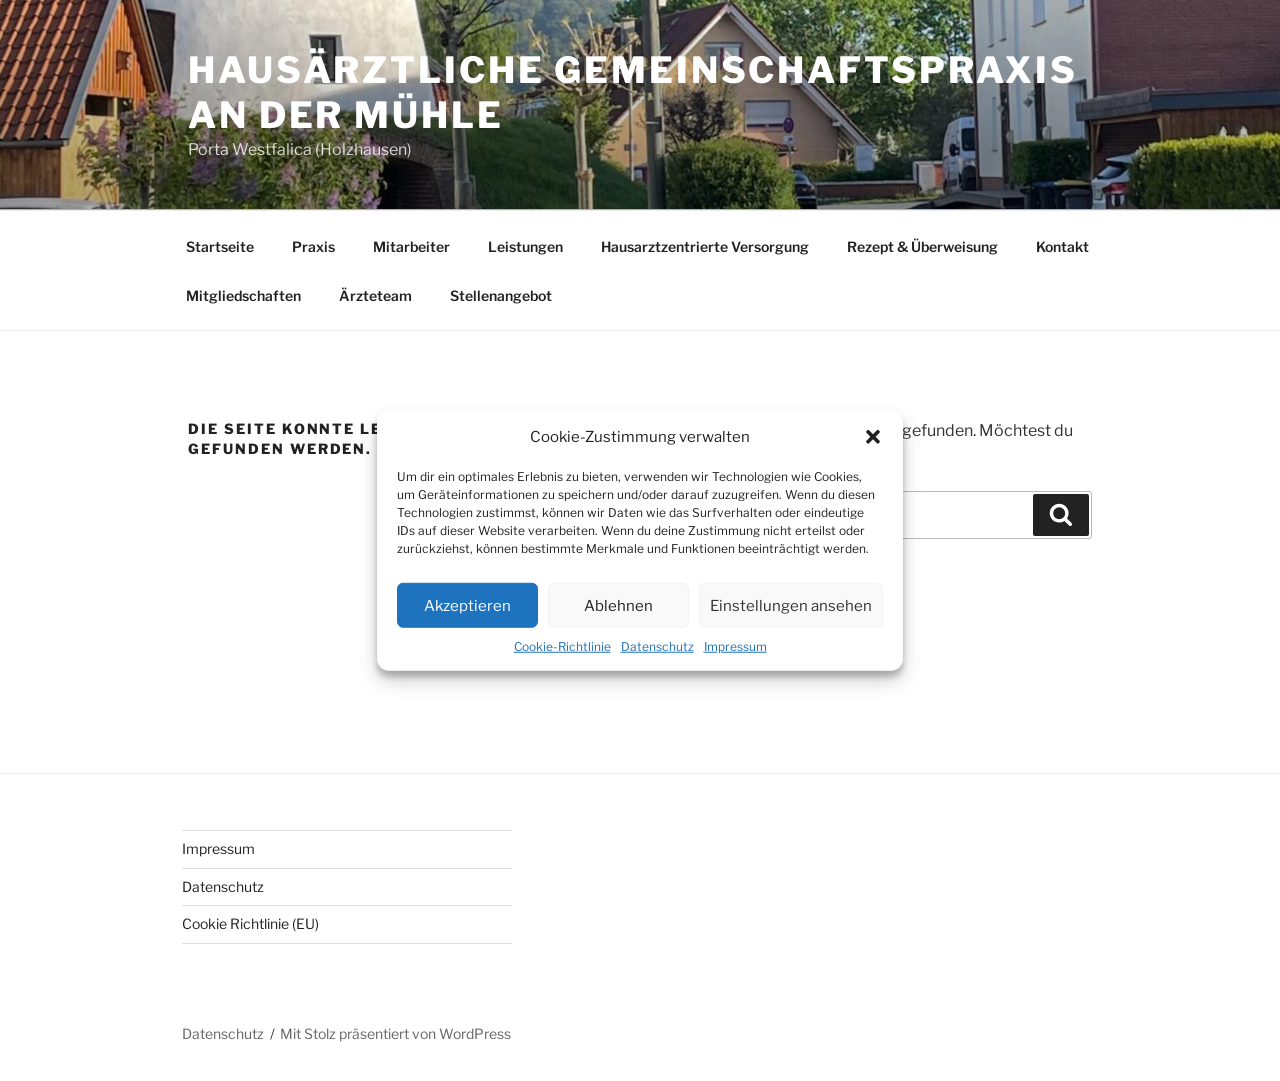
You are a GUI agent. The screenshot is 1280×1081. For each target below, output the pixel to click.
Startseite (220, 246)
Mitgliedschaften (243, 295)
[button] (873, 437)
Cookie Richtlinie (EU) (250, 923)
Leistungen (525, 246)
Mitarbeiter (411, 246)
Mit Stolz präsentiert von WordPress (395, 1033)
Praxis (313, 246)
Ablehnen (618, 605)
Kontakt (1062, 246)
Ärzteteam (375, 295)
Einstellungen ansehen (791, 605)
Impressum (735, 646)
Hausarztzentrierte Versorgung (705, 246)
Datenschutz (657, 646)
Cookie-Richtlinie (562, 646)
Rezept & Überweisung (922, 246)
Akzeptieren (467, 605)
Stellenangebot (501, 295)
